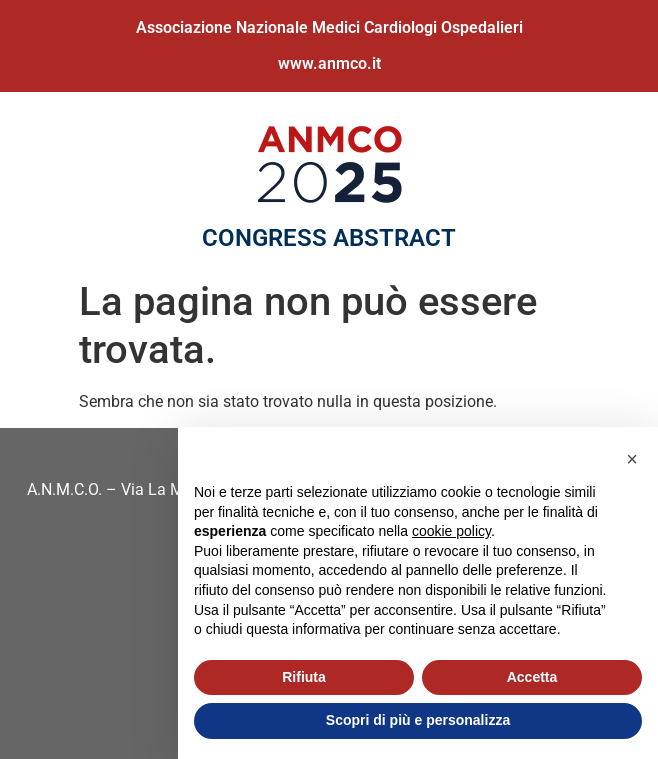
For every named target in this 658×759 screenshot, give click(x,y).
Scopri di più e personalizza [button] (418, 720)
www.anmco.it (329, 63)
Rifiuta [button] (304, 677)
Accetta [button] (532, 677)
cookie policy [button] (451, 531)
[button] (632, 459)
